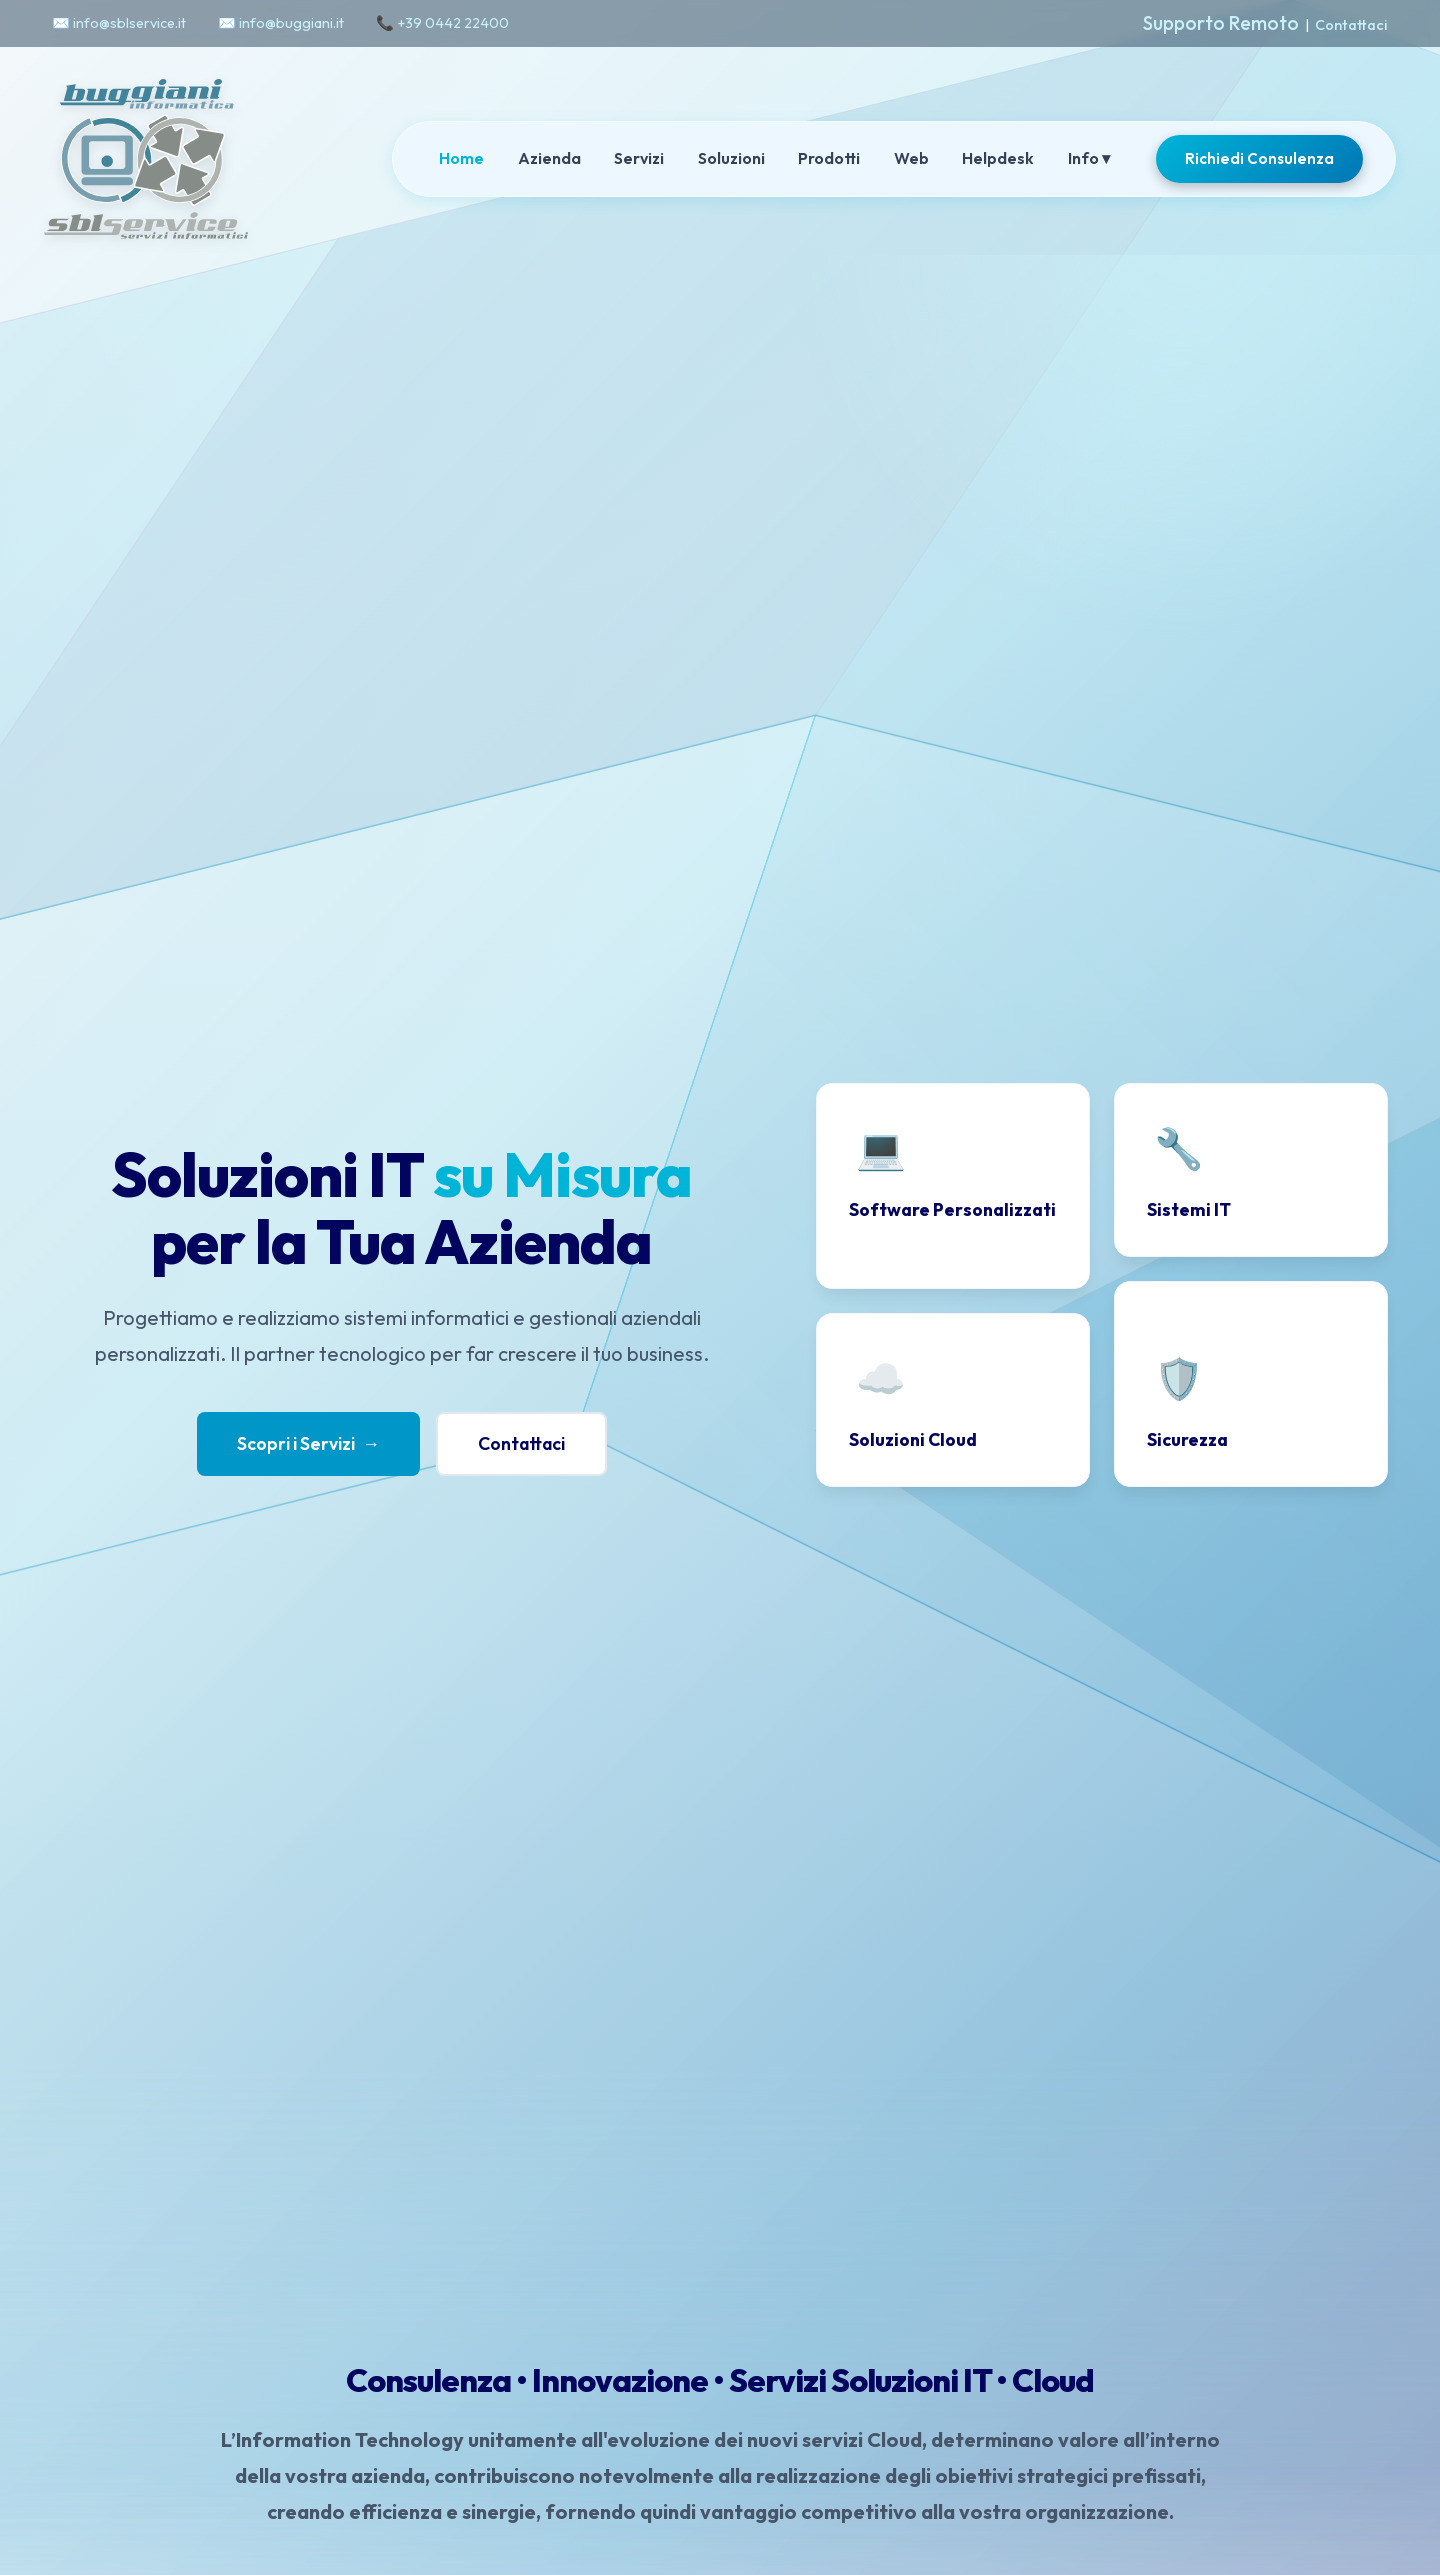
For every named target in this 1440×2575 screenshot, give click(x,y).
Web (911, 158)
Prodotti (829, 158)
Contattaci (1351, 25)
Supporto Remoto (1221, 23)
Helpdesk (998, 158)
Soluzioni (731, 158)
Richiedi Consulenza (1259, 158)
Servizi (639, 158)
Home (461, 158)
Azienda (549, 158)
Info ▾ (1089, 158)
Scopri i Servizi (309, 1444)
